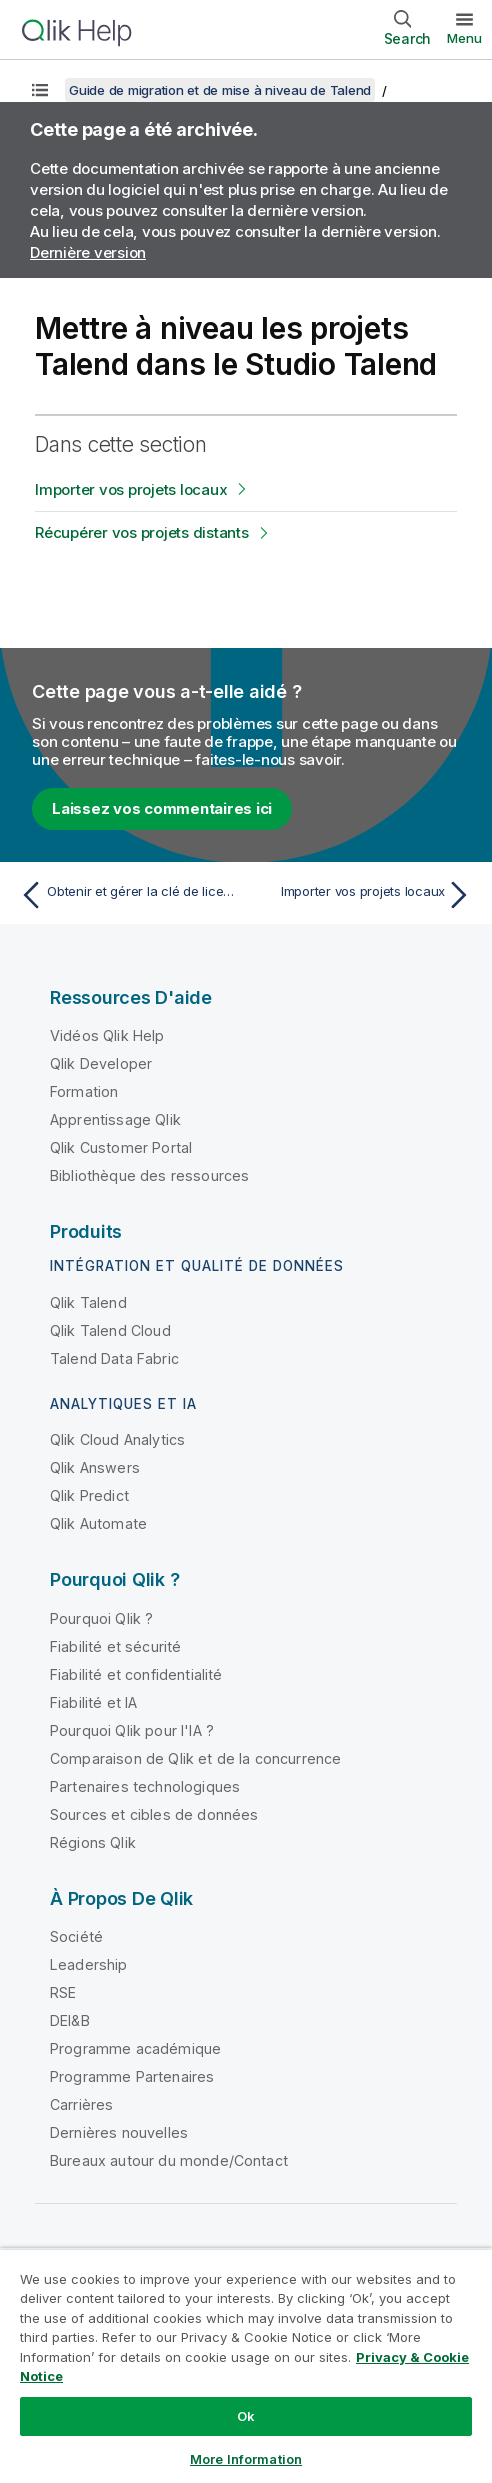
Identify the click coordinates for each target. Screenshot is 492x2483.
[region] (246, 2365)
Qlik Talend (88, 1302)
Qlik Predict (89, 1495)
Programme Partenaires (132, 2076)
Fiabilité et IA (93, 1702)
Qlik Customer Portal (121, 1147)
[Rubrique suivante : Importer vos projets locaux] (364, 895)
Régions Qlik (93, 1842)
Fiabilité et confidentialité (136, 1674)
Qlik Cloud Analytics (117, 1439)
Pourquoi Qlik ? (101, 1618)
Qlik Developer (101, 1063)
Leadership (89, 1964)
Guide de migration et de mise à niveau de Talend (220, 90)
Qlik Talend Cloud (110, 1330)
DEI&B (70, 2020)
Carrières (81, 2104)
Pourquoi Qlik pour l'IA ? (132, 1730)
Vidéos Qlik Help (107, 1035)
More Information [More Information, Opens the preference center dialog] (246, 2459)
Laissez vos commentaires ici (162, 808)
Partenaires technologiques (145, 1786)
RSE (63, 1992)
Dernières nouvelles (119, 2132)
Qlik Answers (95, 1467)
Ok (246, 2416)
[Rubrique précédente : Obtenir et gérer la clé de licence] (128, 895)
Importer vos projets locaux (131, 489)
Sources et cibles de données (154, 1814)
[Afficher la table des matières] (40, 90)
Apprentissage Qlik (115, 1119)
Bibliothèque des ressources (149, 1175)
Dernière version (88, 252)
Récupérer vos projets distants (142, 532)
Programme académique (135, 2048)
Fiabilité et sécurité (115, 1646)
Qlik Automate (98, 1523)
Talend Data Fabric (114, 1358)
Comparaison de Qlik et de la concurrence (195, 1758)
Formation (84, 1091)
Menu (464, 38)
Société (76, 1936)
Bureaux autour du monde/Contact (169, 2160)
